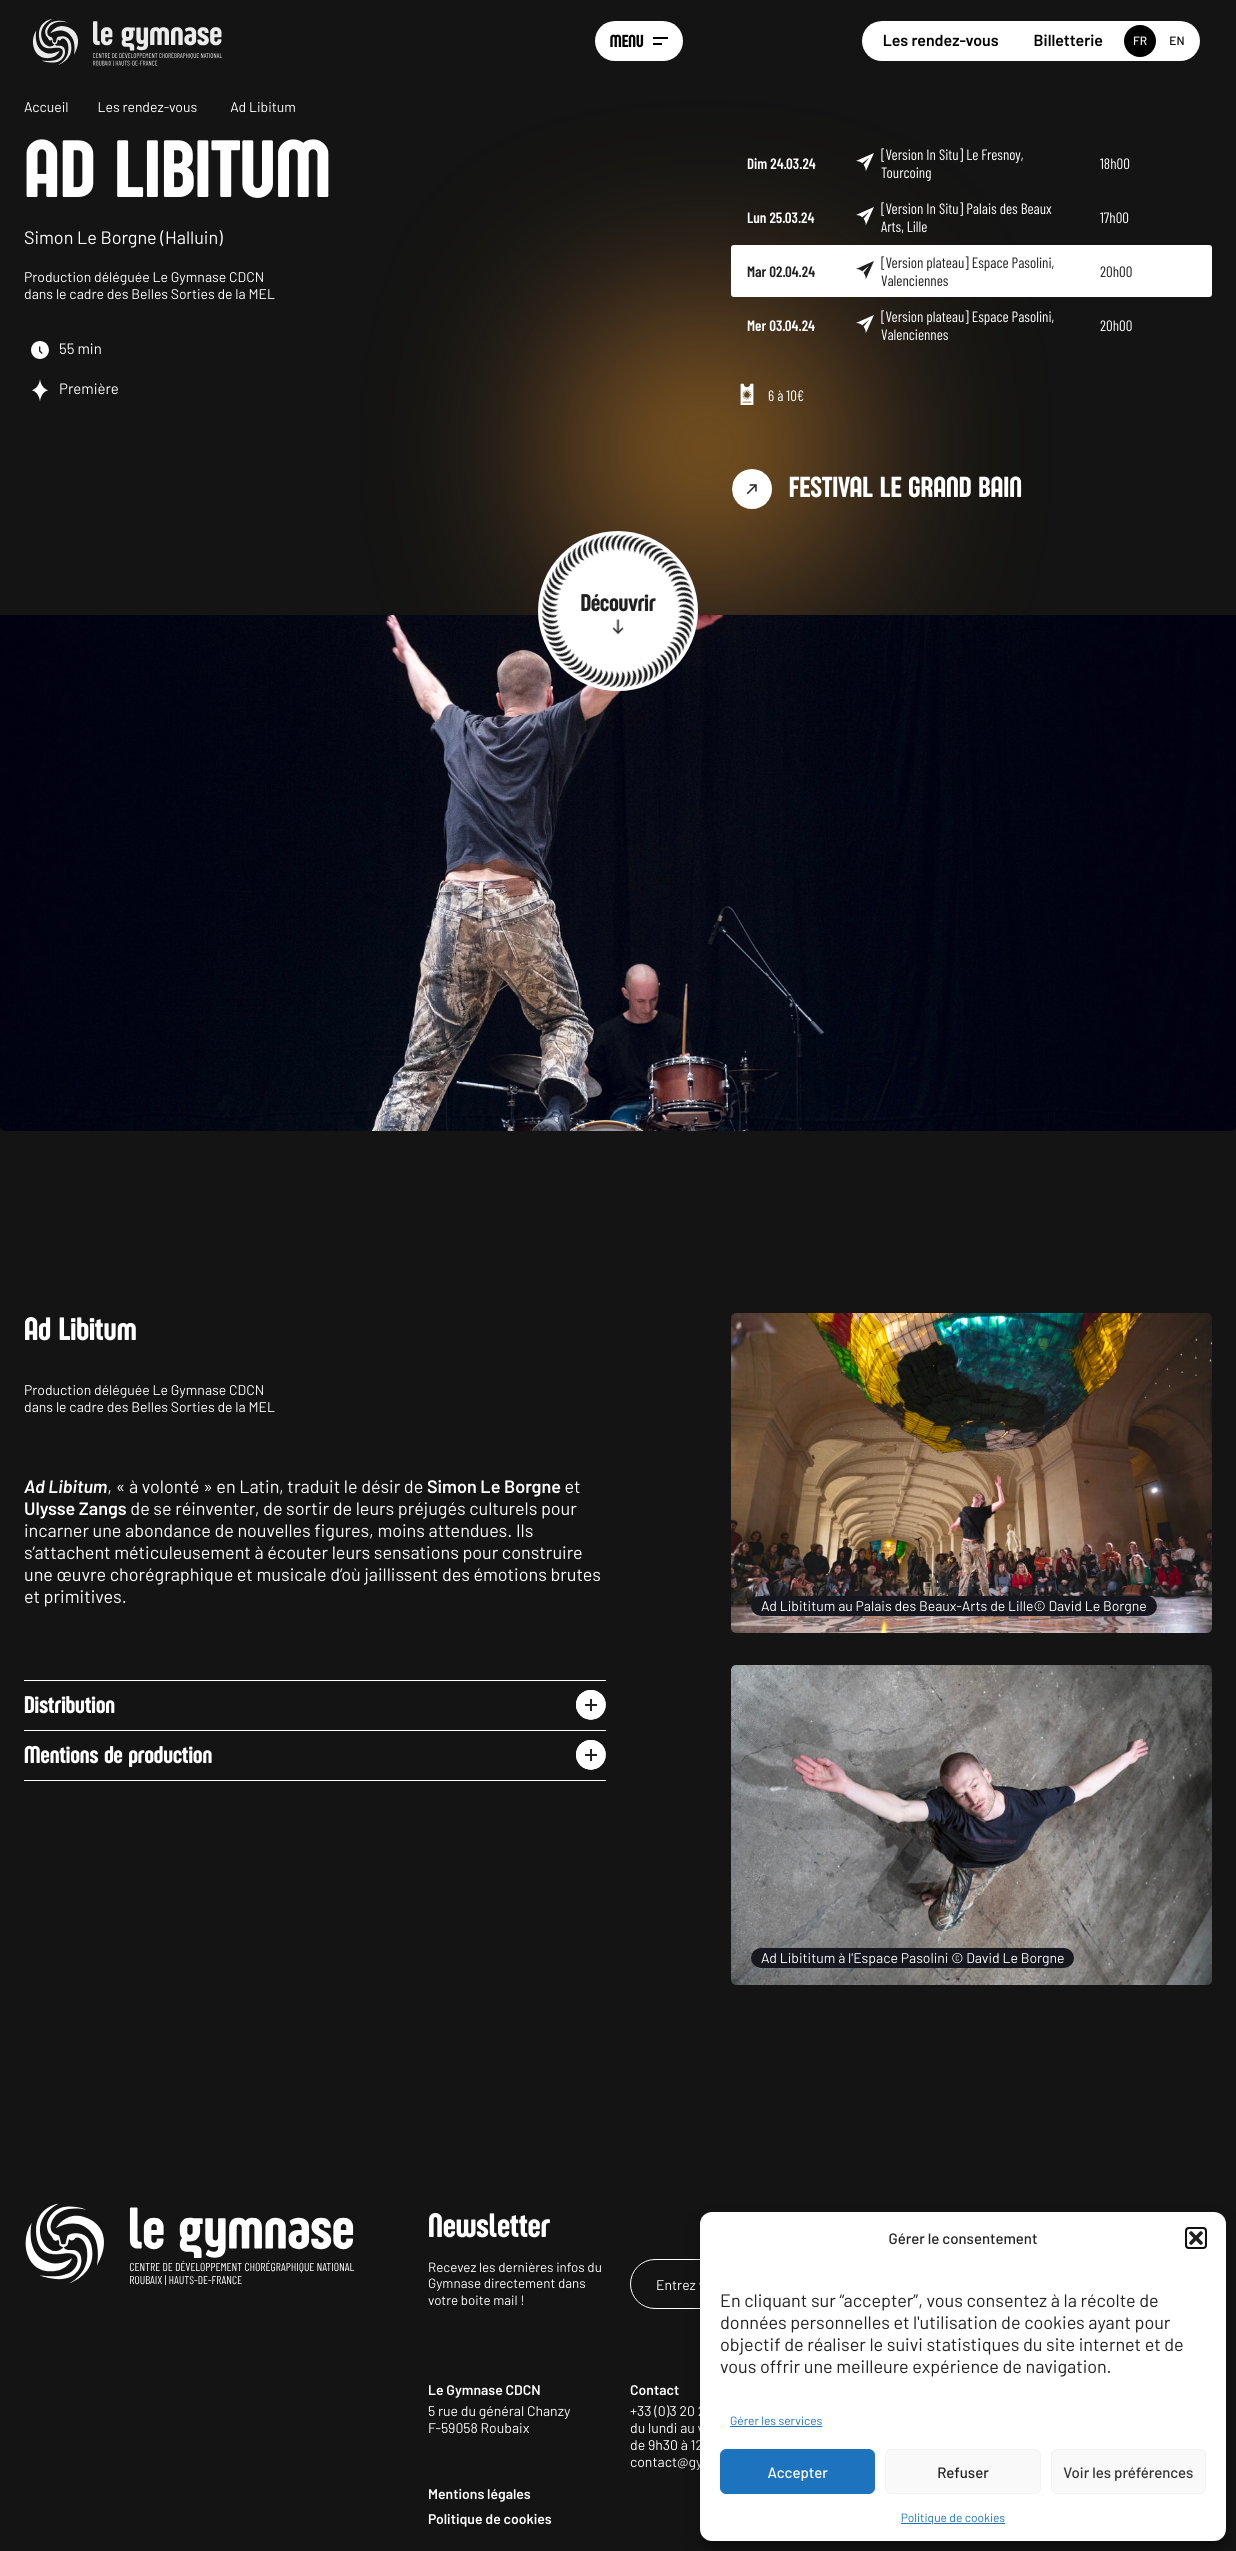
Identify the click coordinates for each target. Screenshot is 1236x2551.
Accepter (798, 2472)
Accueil (46, 106)
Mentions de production (118, 1755)
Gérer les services (776, 2421)
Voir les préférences (1128, 2472)
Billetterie (1068, 40)
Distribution (69, 1705)
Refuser (963, 2472)
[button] (1196, 2238)
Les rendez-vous (941, 40)
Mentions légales (479, 2493)
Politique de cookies (953, 2518)
